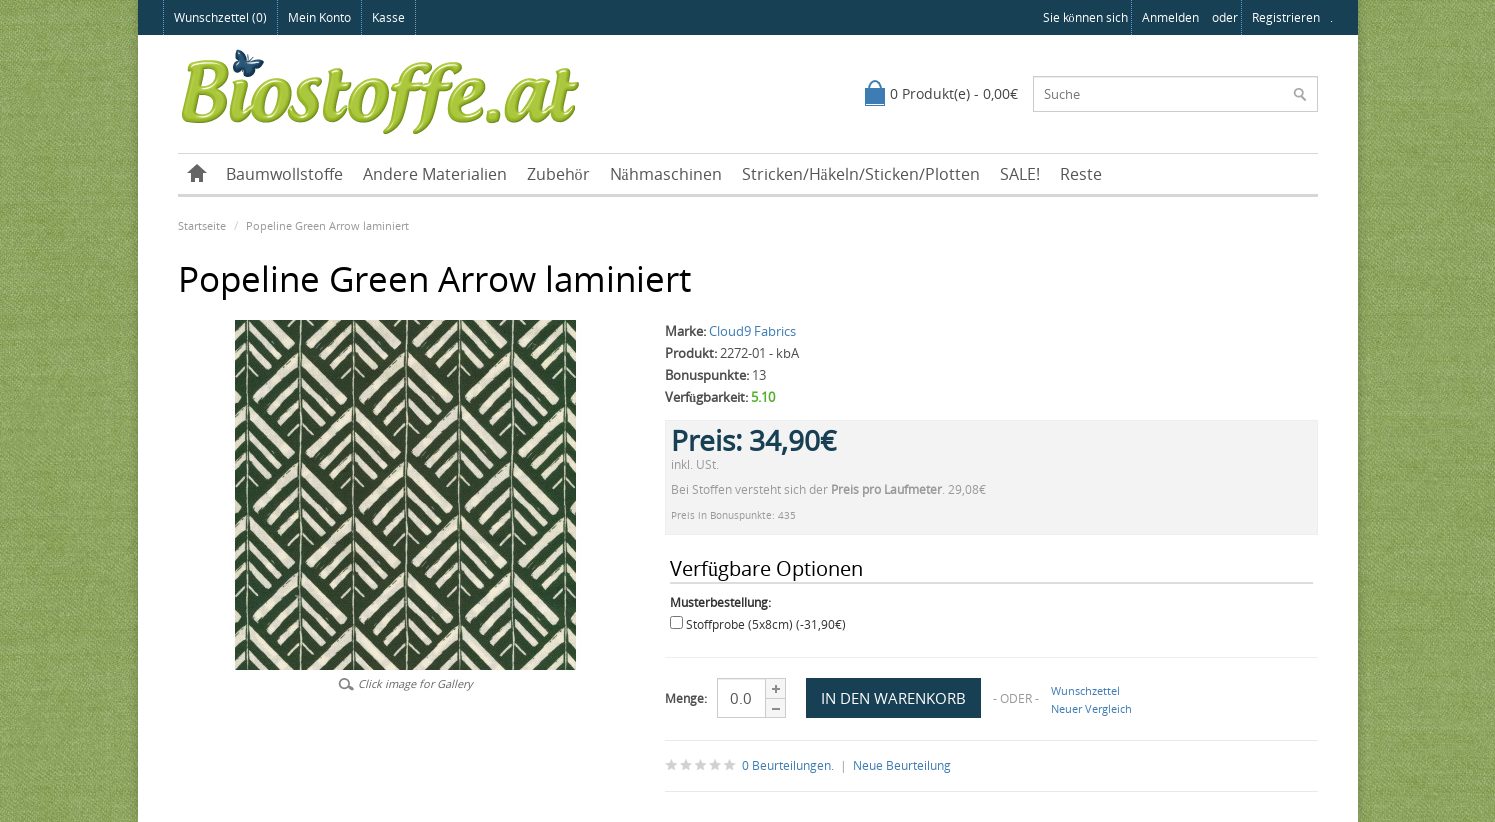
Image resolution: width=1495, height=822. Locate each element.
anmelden (1170, 17)
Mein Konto (319, 17)
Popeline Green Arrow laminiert (327, 225)
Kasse (388, 17)
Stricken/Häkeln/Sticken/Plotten (861, 174)
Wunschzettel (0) (220, 17)
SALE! (1020, 174)
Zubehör (558, 174)
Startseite (202, 225)
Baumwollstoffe (284, 174)
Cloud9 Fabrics (752, 331)
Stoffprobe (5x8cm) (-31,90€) (766, 624)
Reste (1081, 174)
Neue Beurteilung (902, 765)
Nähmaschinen (666, 174)
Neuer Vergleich (1091, 708)
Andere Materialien (435, 174)
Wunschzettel (1085, 690)
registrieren (1286, 17)
